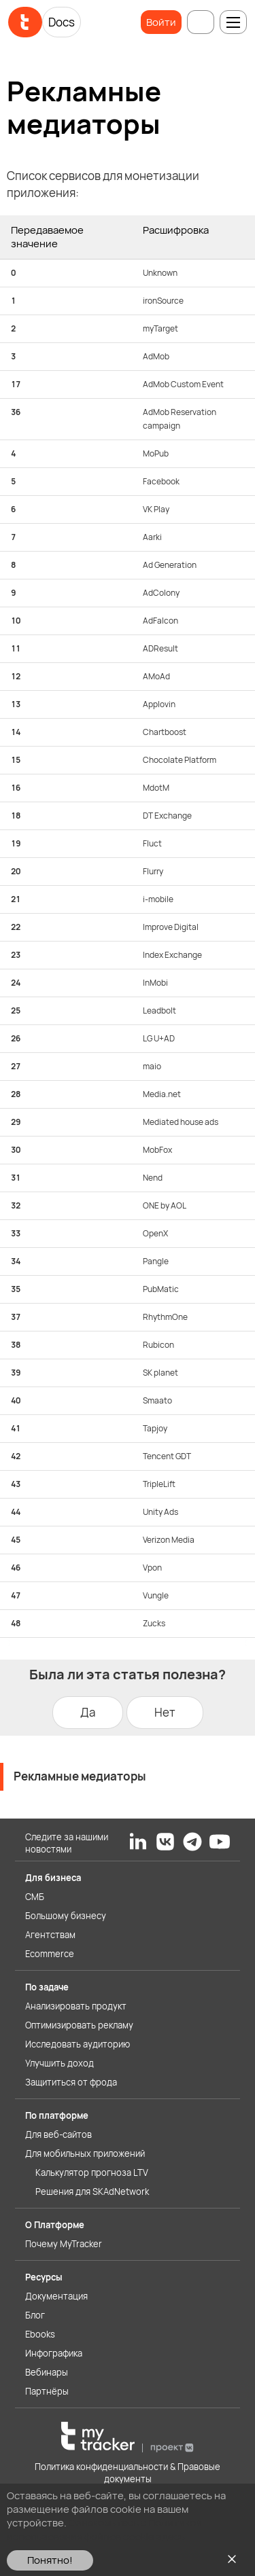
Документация (56, 2296)
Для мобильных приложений (85, 2153)
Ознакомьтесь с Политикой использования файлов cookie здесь (104, 2529)
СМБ (34, 1897)
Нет (164, 1712)
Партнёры (47, 2391)
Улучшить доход (59, 2063)
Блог (35, 2315)
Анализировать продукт (75, 2006)
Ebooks (40, 2334)
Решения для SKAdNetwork (92, 2191)
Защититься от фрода (71, 2082)
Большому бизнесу (65, 1916)
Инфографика (53, 2353)
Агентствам (50, 1935)
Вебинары (46, 2372)
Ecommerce (49, 1954)
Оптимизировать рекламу (79, 2025)
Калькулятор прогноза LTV (91, 2172)
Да (87, 1712)
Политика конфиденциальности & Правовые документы (127, 2473)
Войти (161, 22)
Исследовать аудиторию (77, 2044)
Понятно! (50, 2560)
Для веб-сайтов (58, 2134)
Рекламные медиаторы (80, 1776)
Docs (61, 22)
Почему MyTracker (63, 2244)
